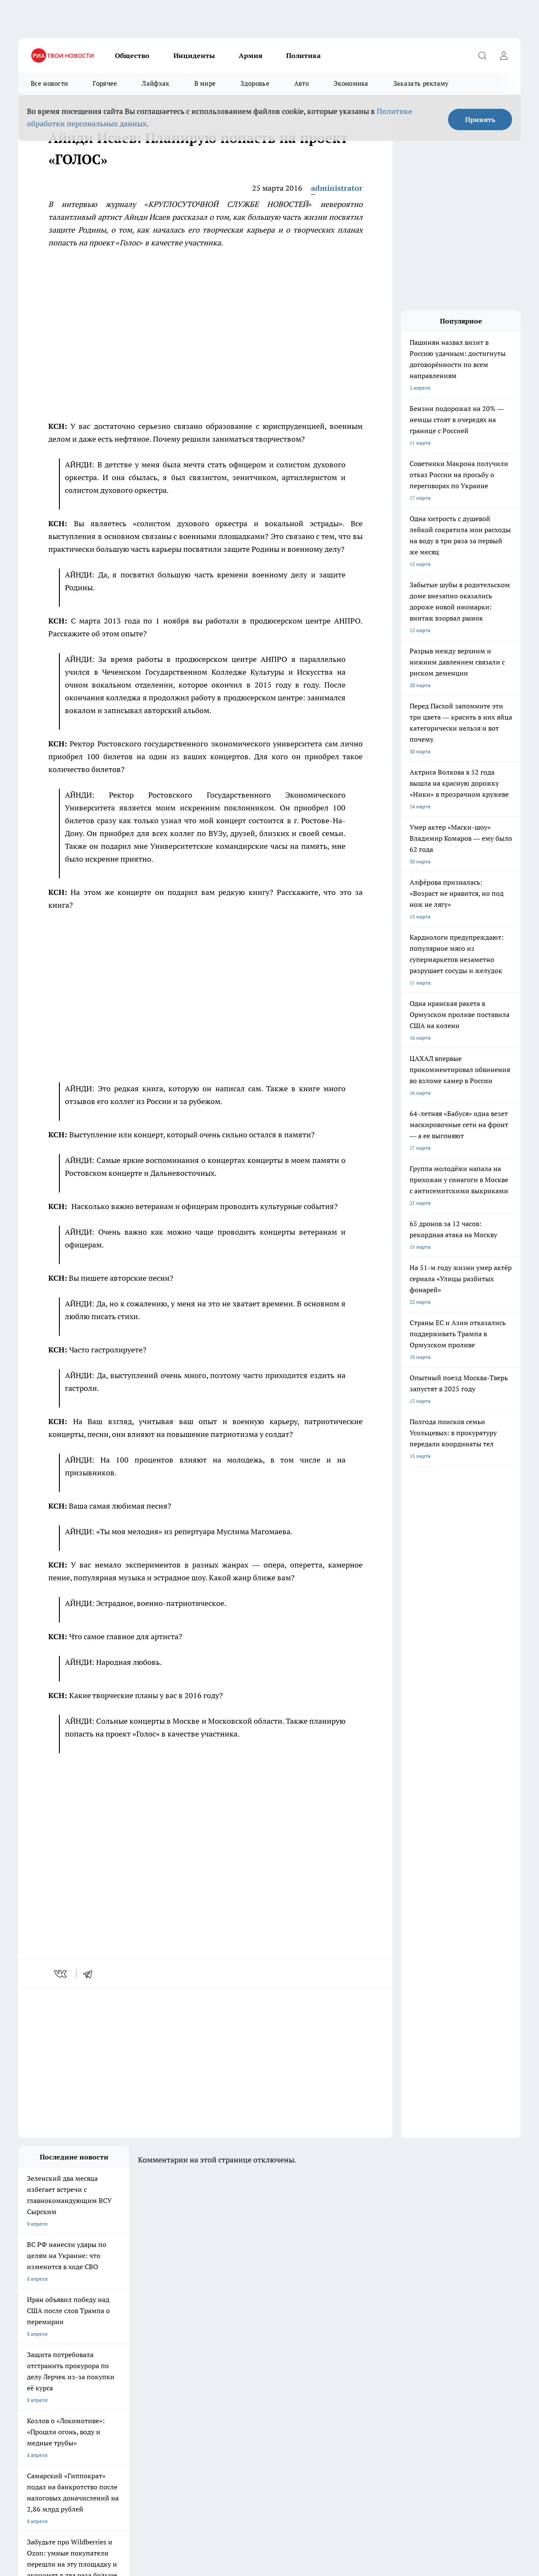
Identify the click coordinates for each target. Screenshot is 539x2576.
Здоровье (254, 83)
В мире (205, 83)
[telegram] (90, 1974)
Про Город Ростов (333, 2368)
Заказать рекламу (421, 83)
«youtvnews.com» (80, 2419)
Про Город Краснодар (264, 2368)
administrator (337, 188)
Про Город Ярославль (191, 2346)
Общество (132, 55)
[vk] (61, 1974)
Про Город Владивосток (193, 2368)
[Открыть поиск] (482, 55)
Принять (480, 119)
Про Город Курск (112, 2357)
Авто (301, 83)
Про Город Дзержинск (118, 2368)
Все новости (49, 83)
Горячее (105, 83)
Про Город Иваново (335, 2346)
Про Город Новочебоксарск (125, 2346)
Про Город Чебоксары (44, 2346)
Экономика (351, 83)
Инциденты (194, 55)
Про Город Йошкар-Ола (47, 2357)
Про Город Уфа (256, 2357)
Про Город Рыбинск (188, 2357)
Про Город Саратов (335, 2357)
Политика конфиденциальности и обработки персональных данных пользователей (118, 2509)
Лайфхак (155, 83)
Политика (303, 55)
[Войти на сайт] (503, 55)
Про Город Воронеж (262, 2346)
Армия (250, 55)
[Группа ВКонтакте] (392, 2360)
